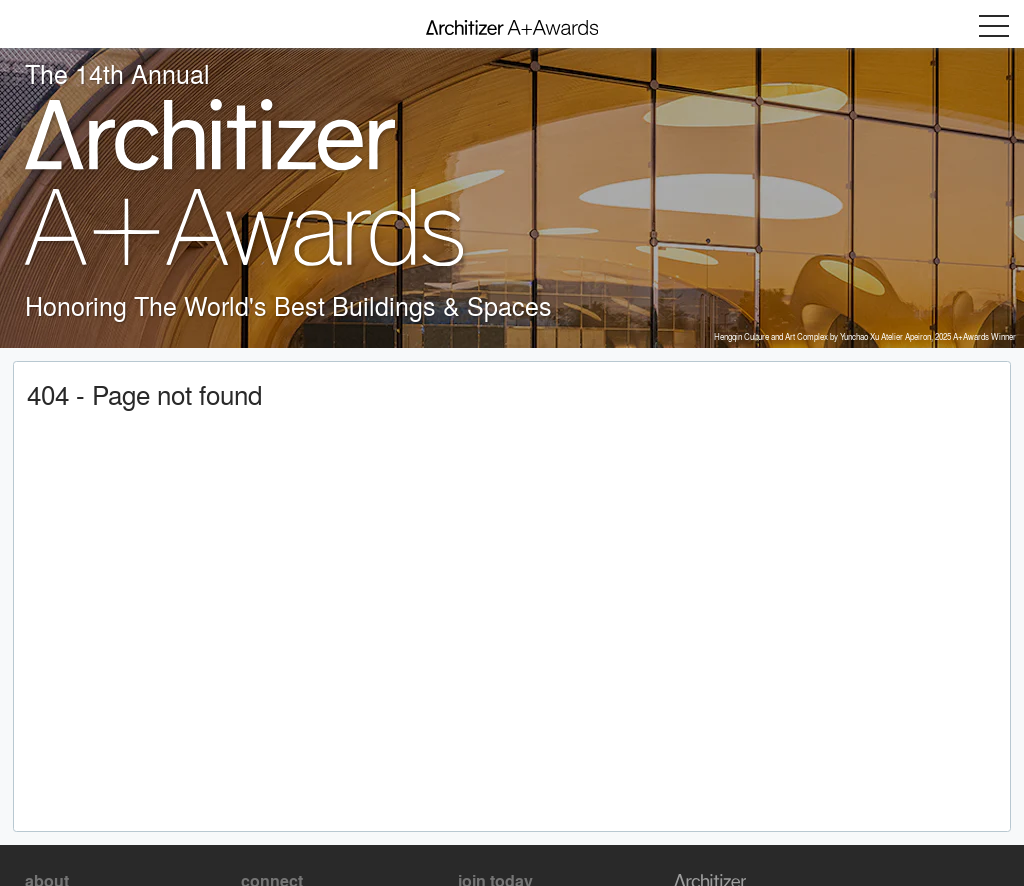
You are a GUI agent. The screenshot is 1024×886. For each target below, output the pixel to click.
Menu (994, 26)
